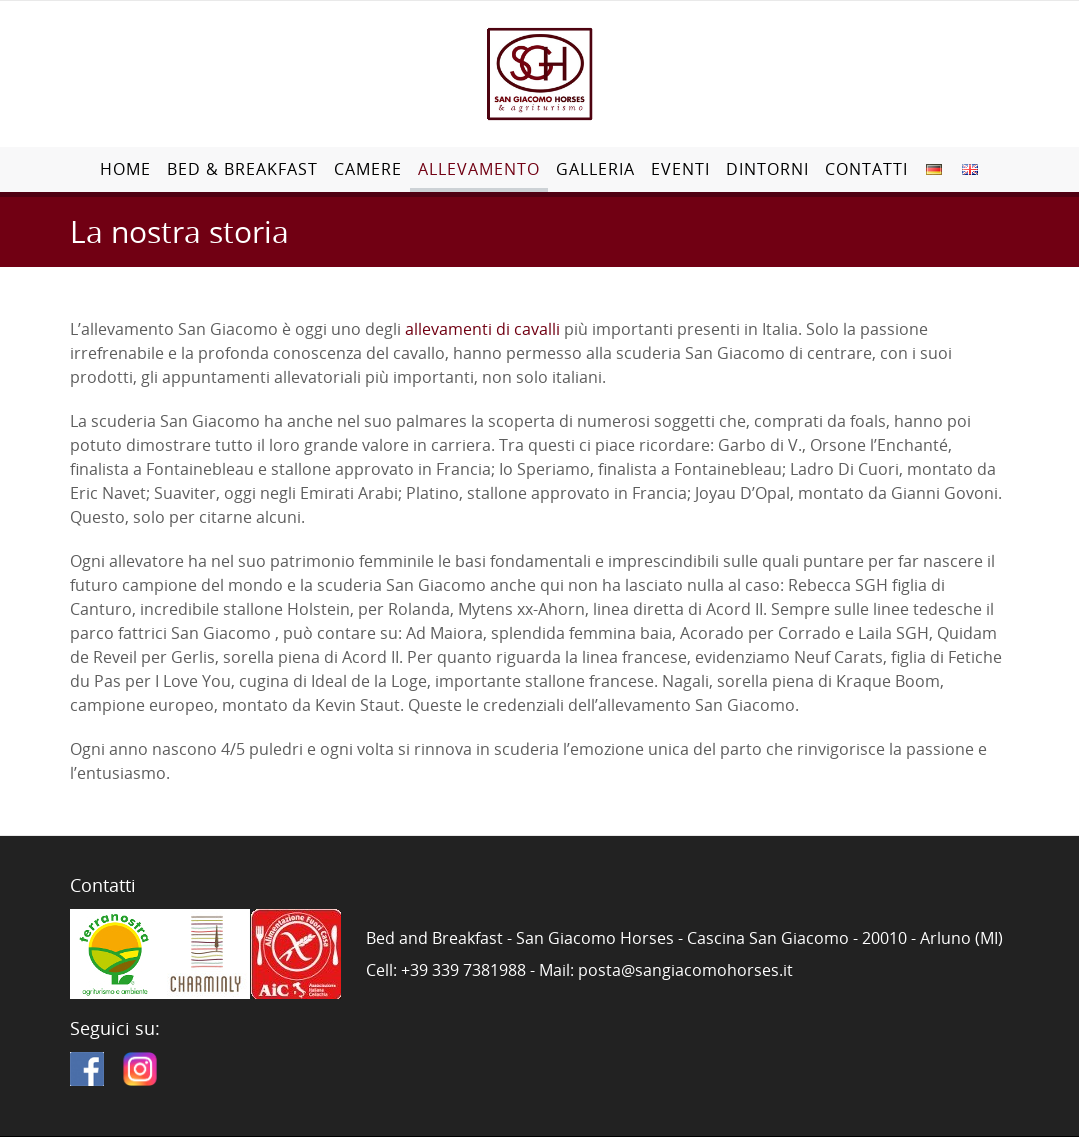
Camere (368, 169)
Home (125, 169)
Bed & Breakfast (242, 169)
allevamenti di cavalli (482, 329)
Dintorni (767, 169)
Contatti (866, 169)
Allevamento (479, 169)
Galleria (595, 169)
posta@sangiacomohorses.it (685, 970)
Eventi (680, 169)
